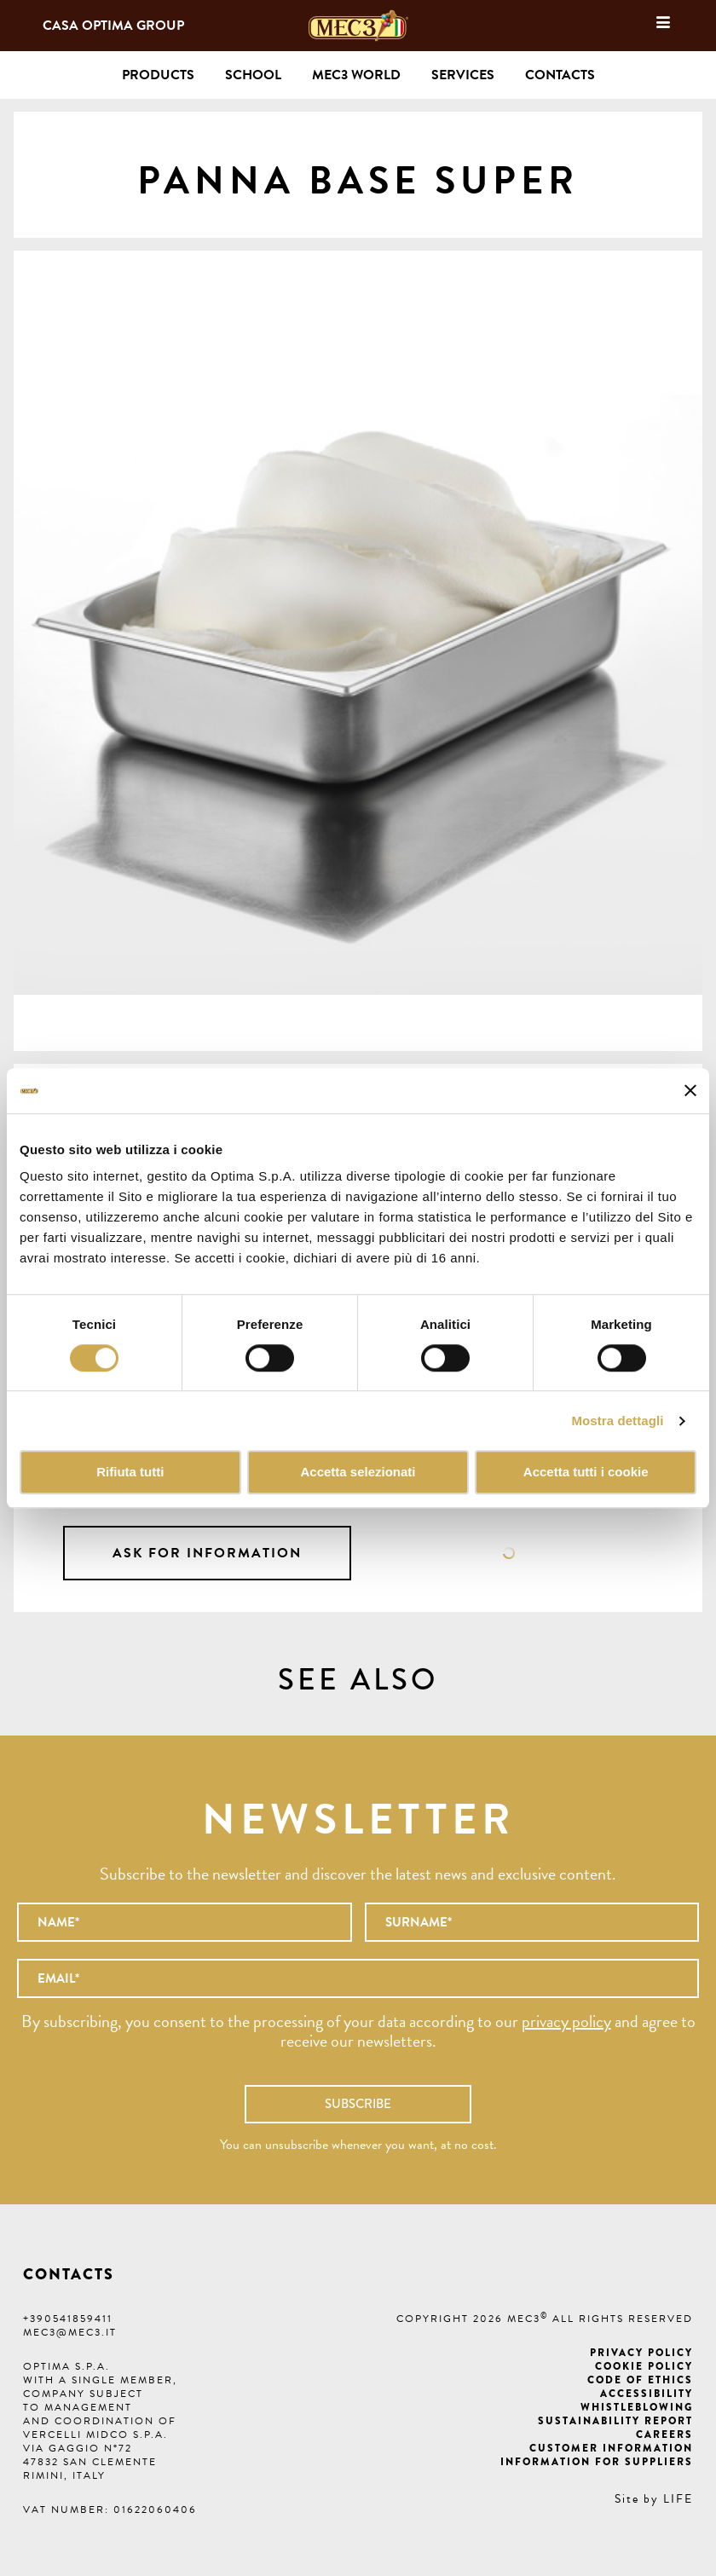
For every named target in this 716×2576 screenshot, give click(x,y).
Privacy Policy (641, 2352)
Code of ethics (640, 2380)
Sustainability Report (615, 2421)
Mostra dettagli (617, 1420)
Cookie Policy (644, 2366)
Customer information (611, 2448)
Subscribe (358, 2103)
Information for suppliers (596, 2461)
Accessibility (646, 2393)
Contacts (560, 75)
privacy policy (566, 2021)
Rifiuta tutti (130, 1472)
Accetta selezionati (357, 1472)
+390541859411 (68, 2318)
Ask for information (207, 1553)
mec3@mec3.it (70, 2332)
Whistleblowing (636, 2407)
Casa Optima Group (113, 25)
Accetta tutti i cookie (586, 1472)
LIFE (678, 2499)
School (253, 75)
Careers (664, 2434)
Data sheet (509, 1553)
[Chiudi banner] (690, 1091)
